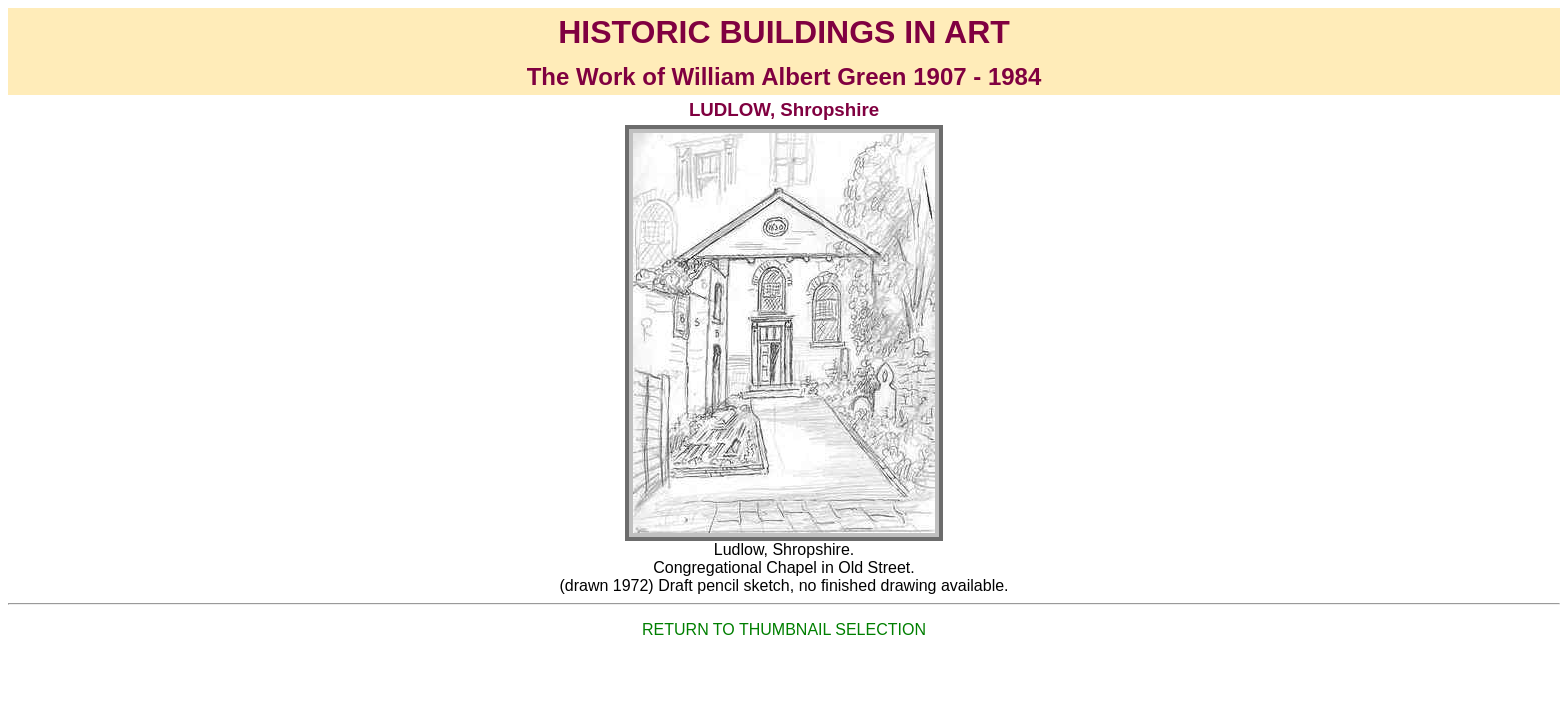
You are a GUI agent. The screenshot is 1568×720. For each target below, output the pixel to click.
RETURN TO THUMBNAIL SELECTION (784, 629)
